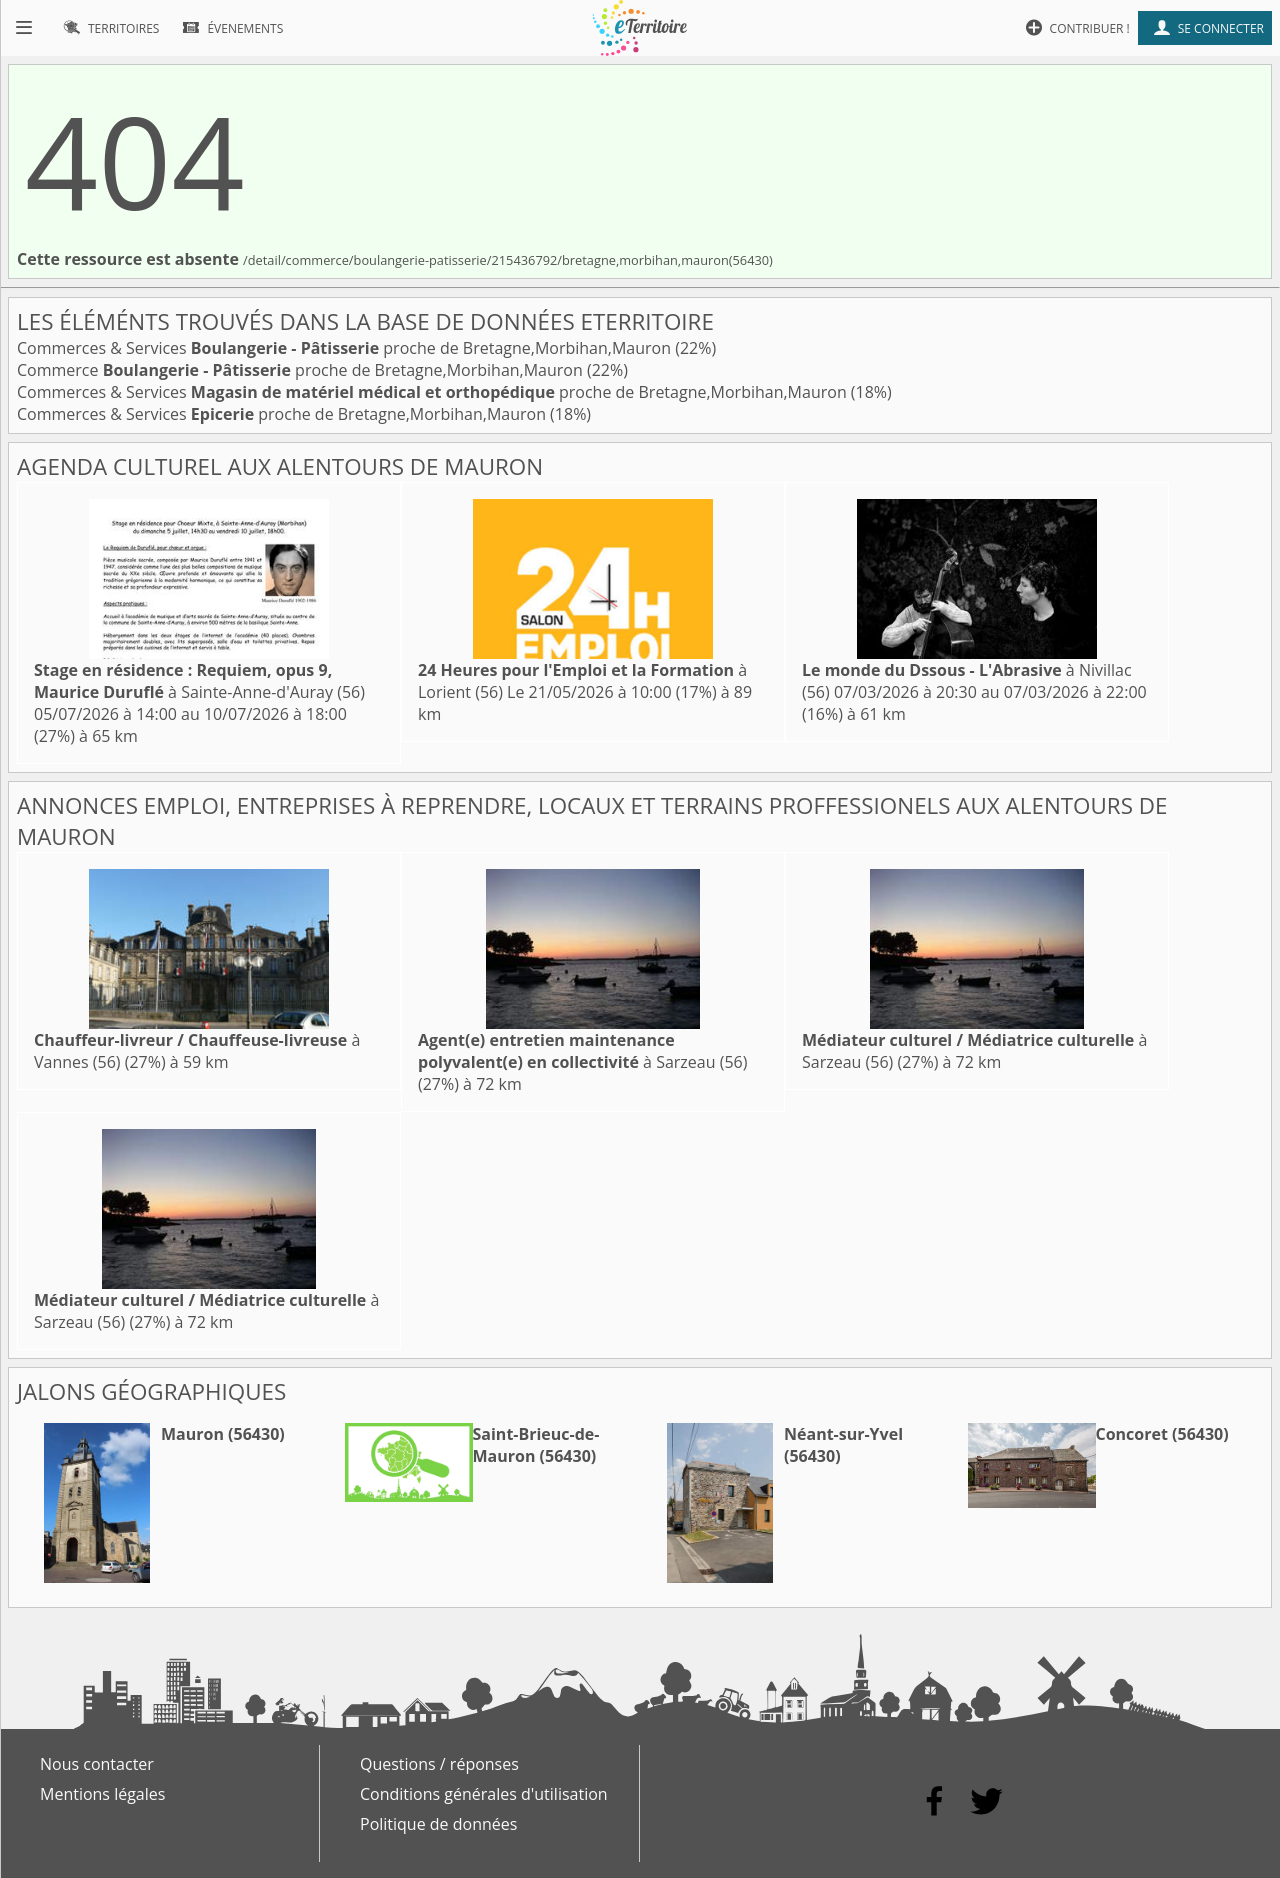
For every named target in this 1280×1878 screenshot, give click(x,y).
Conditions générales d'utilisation (484, 1794)
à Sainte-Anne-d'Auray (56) (199, 681)
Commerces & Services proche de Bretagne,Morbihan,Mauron (346, 348)
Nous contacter (97, 1764)
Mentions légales (102, 1794)
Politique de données (438, 1824)
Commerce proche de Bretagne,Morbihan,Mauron (302, 370)
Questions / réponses (439, 1764)
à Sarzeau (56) (582, 1051)
